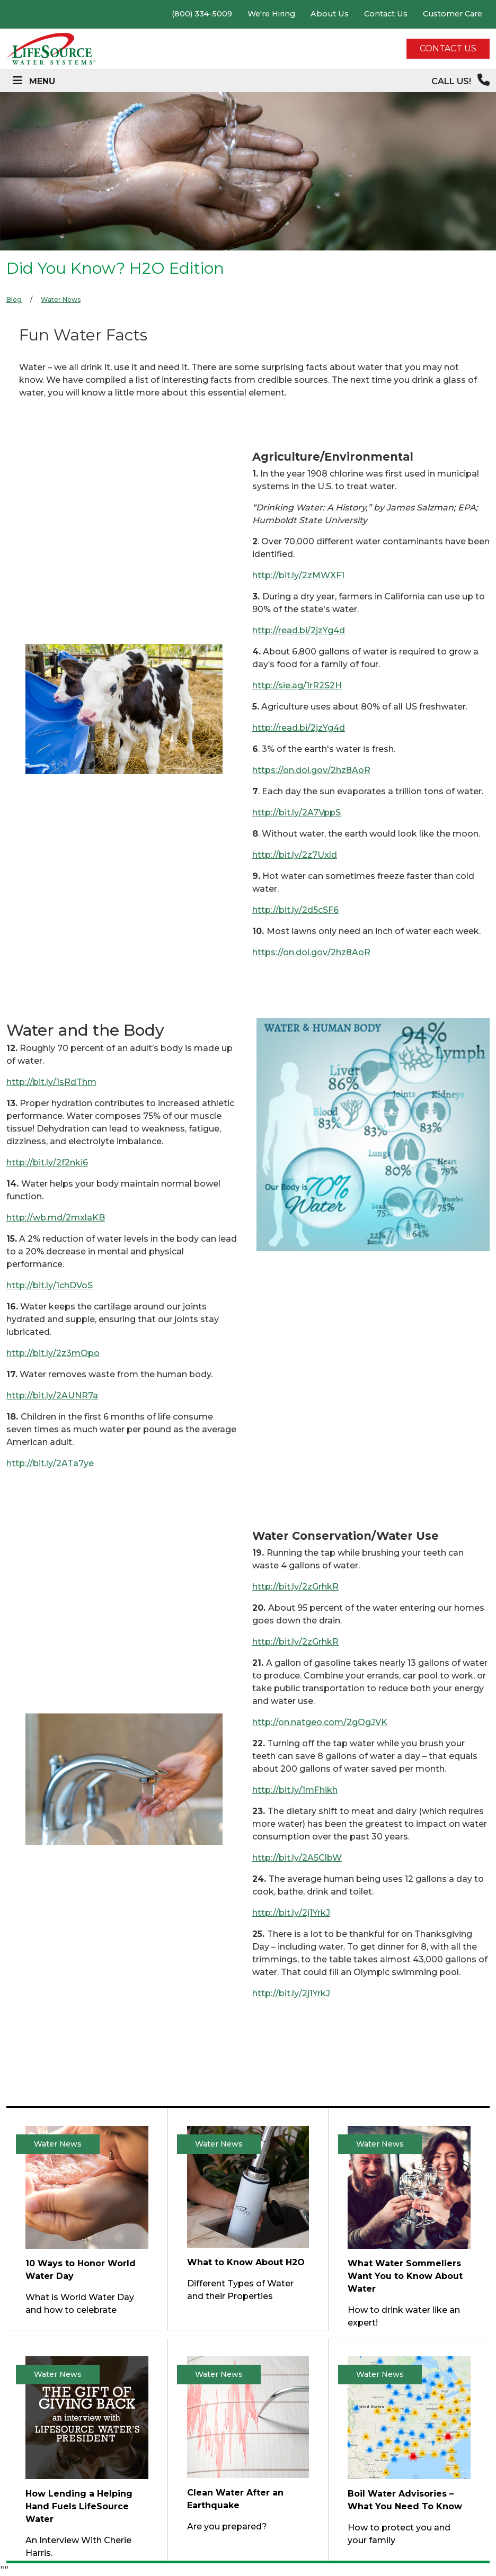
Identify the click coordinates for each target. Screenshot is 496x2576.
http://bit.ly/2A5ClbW (297, 1858)
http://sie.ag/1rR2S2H (297, 685)
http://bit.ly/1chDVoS (49, 1285)
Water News (61, 299)
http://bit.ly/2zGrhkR (295, 1587)
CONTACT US (448, 48)
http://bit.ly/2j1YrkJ (291, 1913)
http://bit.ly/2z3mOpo (53, 1353)
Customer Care (452, 14)
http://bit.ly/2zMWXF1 (298, 575)
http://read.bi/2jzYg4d (298, 630)
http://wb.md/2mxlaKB (55, 1218)
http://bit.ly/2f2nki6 (47, 1162)
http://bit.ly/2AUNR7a (52, 1395)
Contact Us (386, 14)
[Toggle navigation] (33, 80)
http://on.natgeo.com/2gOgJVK (319, 1722)
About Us (330, 14)
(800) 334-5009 (202, 14)
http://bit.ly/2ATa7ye (50, 1463)
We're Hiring (271, 14)
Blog (14, 299)
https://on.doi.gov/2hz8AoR (311, 770)
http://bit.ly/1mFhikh (295, 1790)
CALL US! (460, 80)
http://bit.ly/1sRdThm (51, 1082)
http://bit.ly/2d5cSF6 (295, 910)
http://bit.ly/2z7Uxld (294, 855)
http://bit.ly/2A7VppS (296, 812)
